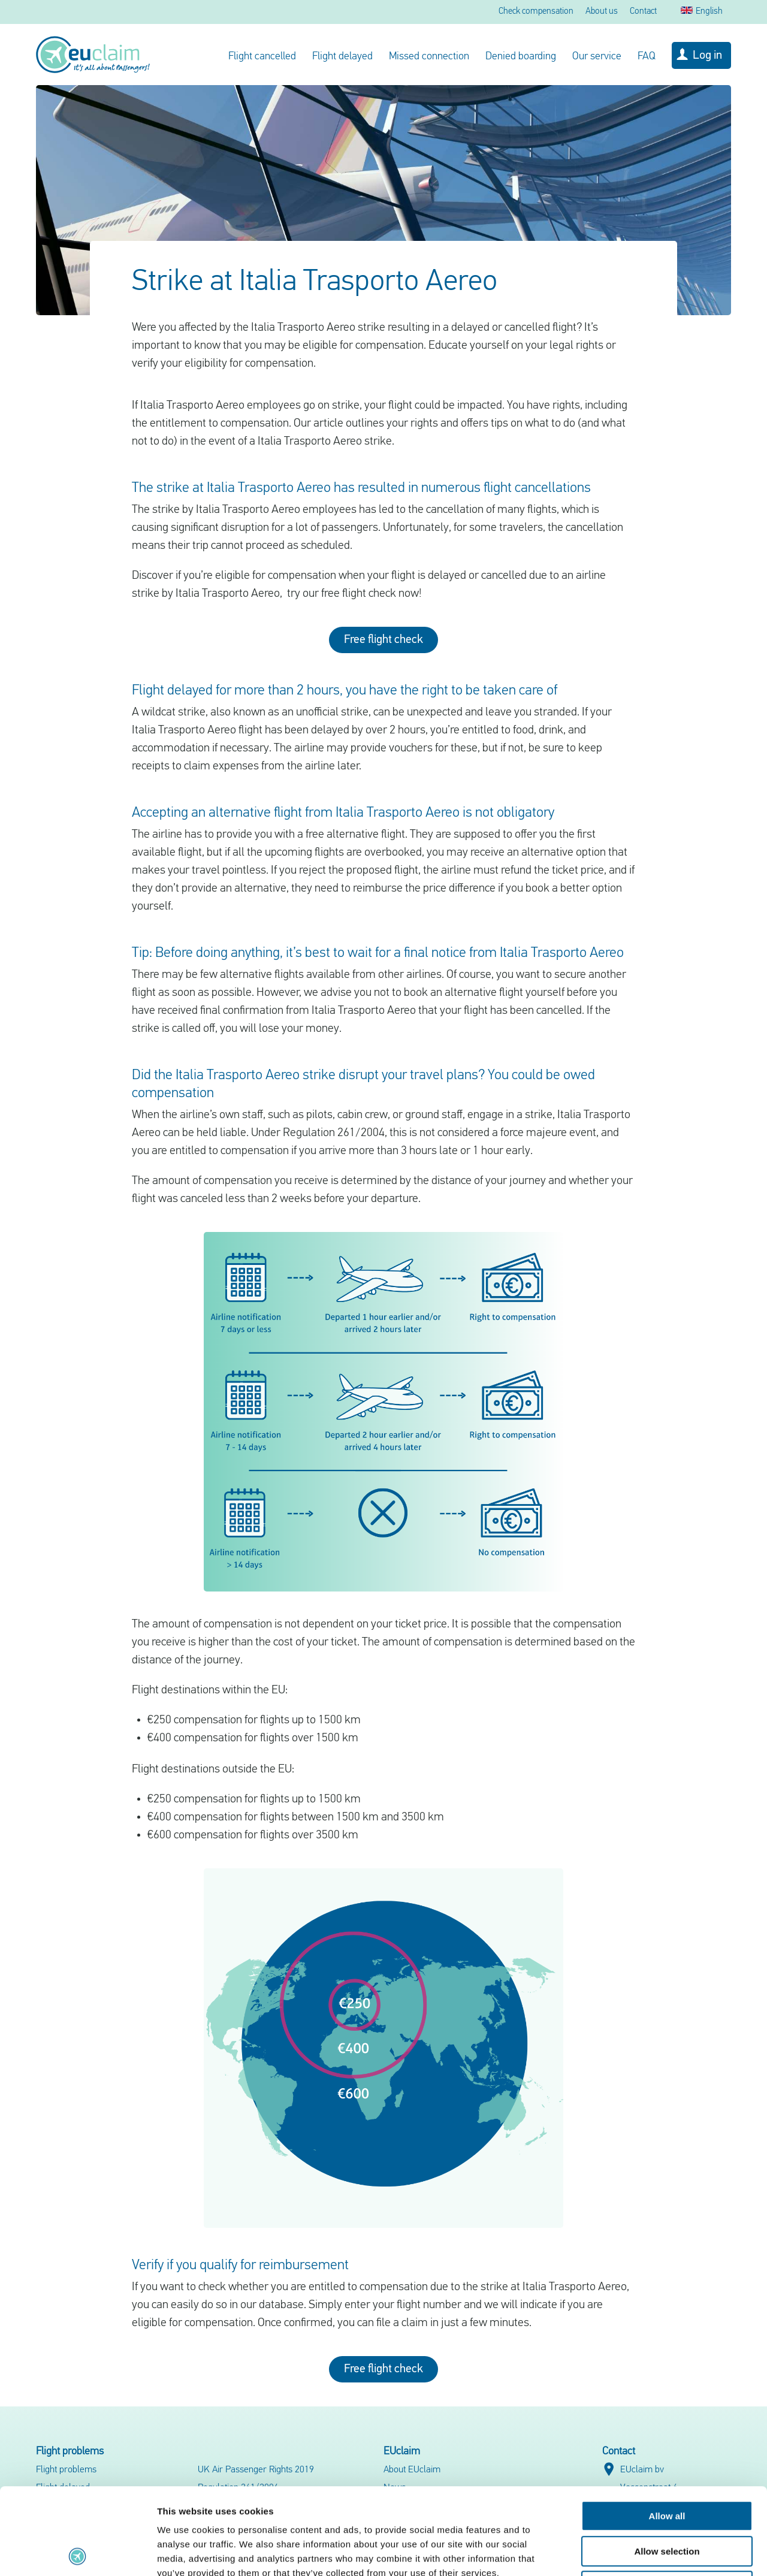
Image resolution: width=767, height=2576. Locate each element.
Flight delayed (342, 56)
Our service (596, 56)
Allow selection (666, 2465)
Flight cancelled (262, 56)
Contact (643, 11)
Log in (707, 56)
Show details (629, 2552)
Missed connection (429, 56)
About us (601, 11)
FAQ (647, 56)
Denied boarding (520, 56)
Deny (667, 2500)
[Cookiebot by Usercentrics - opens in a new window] (77, 2553)
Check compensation (536, 11)
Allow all (667, 2429)
